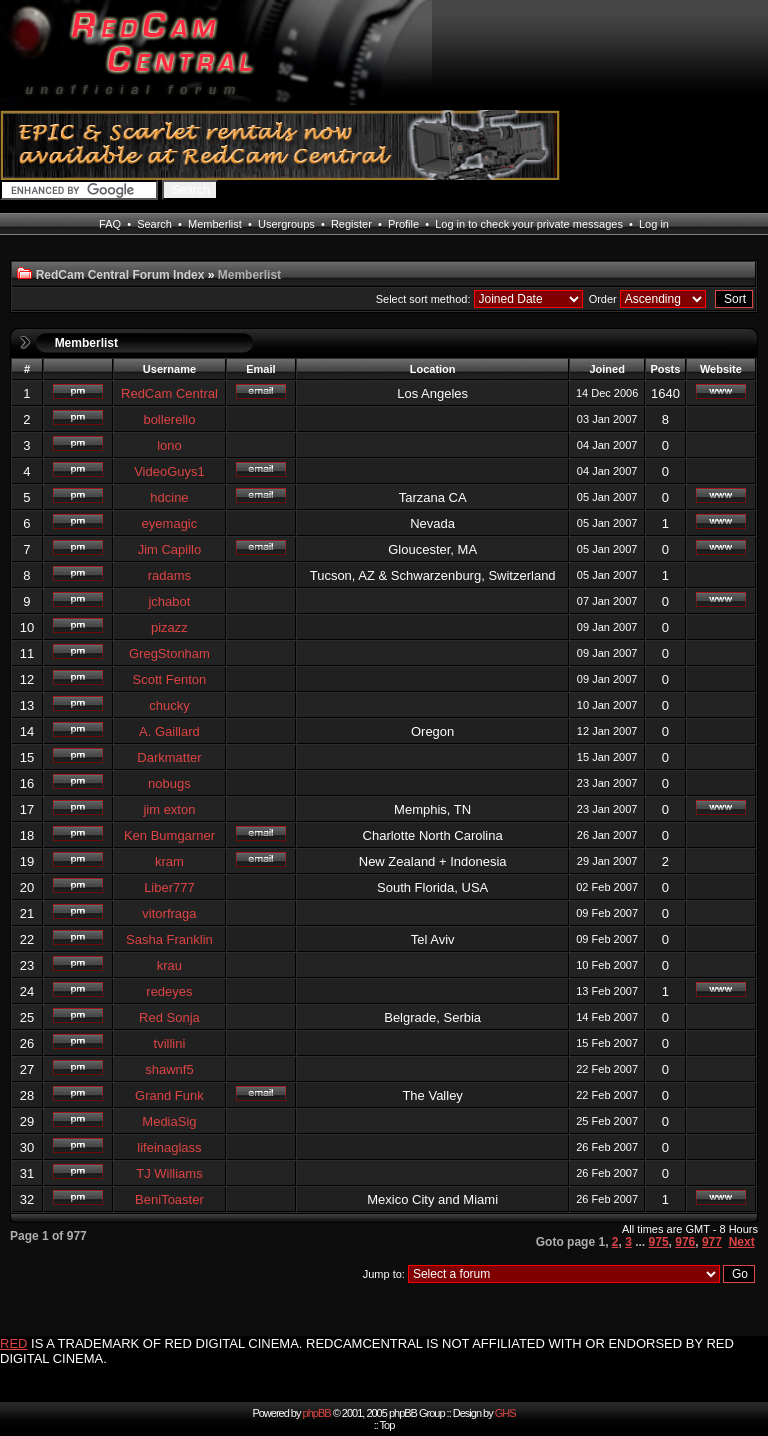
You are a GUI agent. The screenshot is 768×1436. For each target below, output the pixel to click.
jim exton (169, 809)
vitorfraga (169, 913)
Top (387, 1425)
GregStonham (169, 653)
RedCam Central (169, 393)
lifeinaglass (169, 1147)
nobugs (169, 783)
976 (685, 1242)
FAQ (110, 224)
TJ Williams (169, 1173)
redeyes (169, 991)
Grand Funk (169, 1095)
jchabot (169, 601)
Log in (654, 224)
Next (742, 1242)
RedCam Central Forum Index (120, 275)
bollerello (169, 419)
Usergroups (286, 224)
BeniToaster (169, 1199)
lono (169, 445)
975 (659, 1242)
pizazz (169, 627)
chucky (169, 705)
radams (169, 575)
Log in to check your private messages (529, 224)
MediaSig (169, 1121)
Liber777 (169, 887)
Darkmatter (169, 757)
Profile (403, 224)
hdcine (169, 497)
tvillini (170, 1043)
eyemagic (170, 523)
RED (13, 1343)
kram (169, 861)
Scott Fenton (170, 679)
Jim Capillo (170, 549)
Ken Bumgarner (169, 835)
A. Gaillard (169, 731)
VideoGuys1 (169, 471)
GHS (505, 1413)
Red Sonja (169, 1017)
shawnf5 (169, 1069)
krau (169, 965)
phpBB (317, 1413)
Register (351, 224)
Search (154, 224)
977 (712, 1242)
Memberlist (215, 224)
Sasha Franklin (169, 939)
